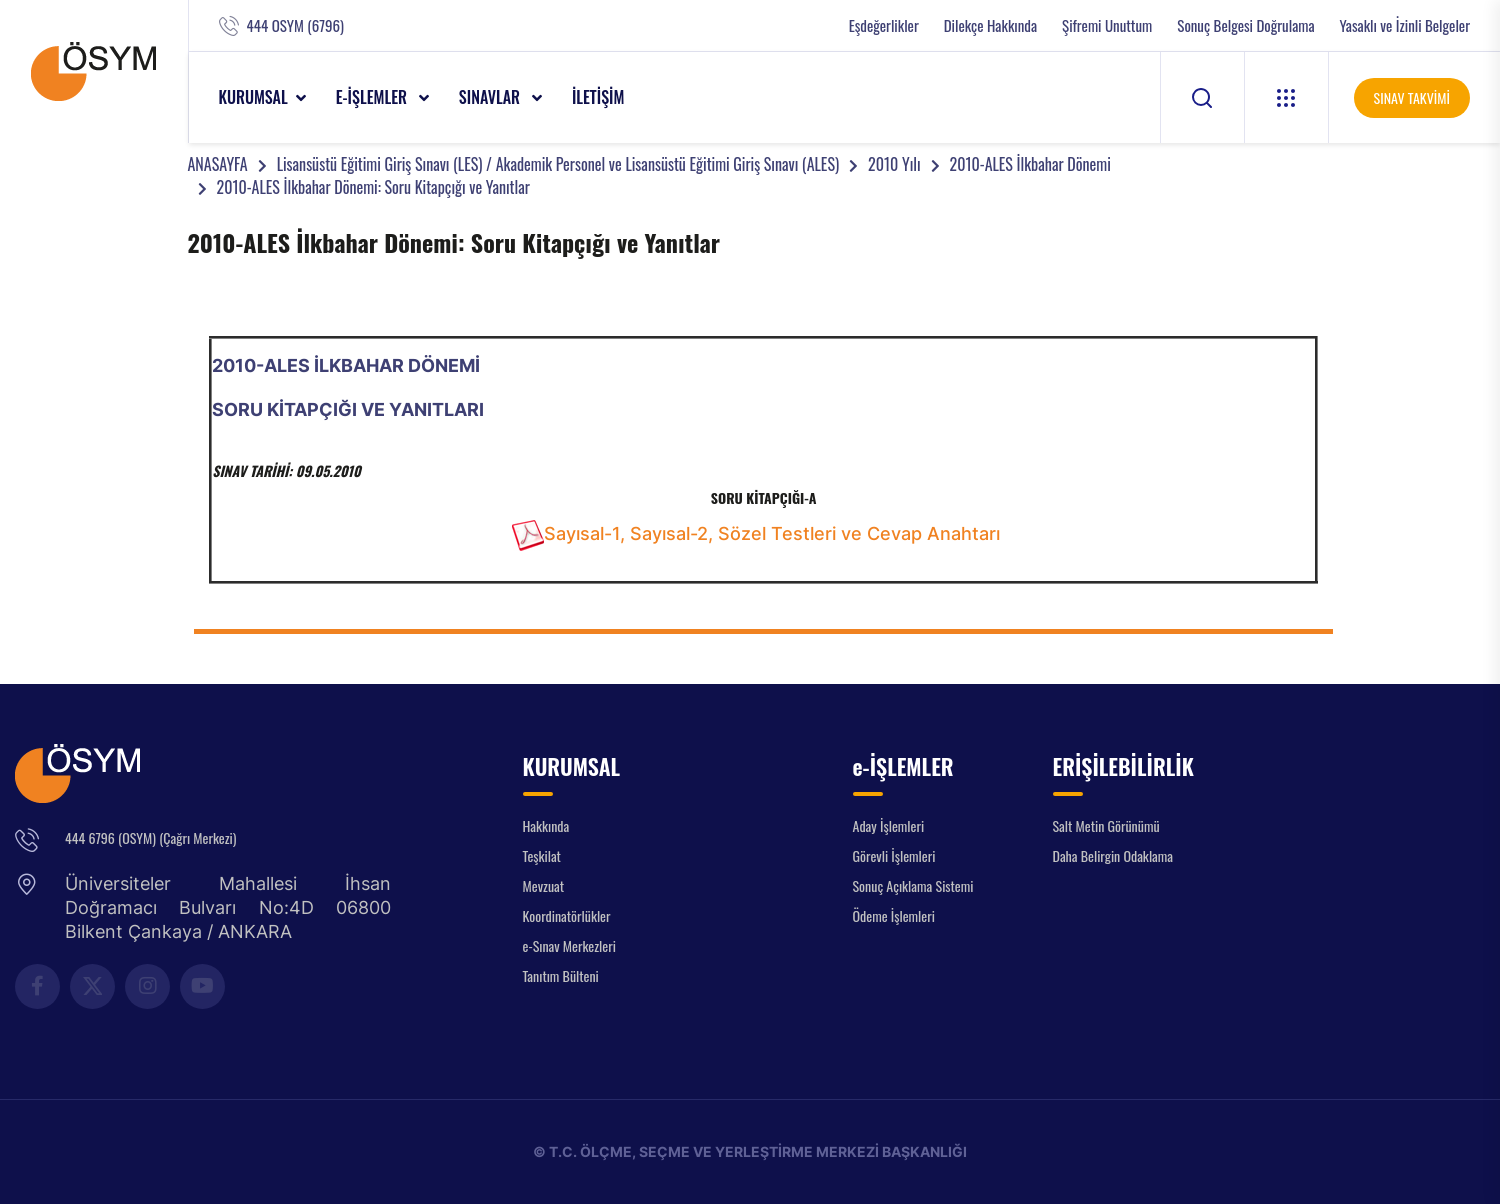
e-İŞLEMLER (373, 97)
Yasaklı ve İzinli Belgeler (1405, 25)
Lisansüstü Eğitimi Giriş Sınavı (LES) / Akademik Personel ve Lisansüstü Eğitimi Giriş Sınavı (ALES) (558, 164)
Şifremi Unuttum (1107, 25)
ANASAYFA (218, 164)
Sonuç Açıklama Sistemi (913, 885)
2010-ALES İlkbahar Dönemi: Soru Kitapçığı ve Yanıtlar (373, 187)
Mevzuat (544, 885)
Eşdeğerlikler (884, 25)
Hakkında (546, 825)
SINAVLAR (491, 97)
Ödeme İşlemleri (894, 915)
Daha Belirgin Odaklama (1113, 855)
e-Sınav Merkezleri (569, 945)
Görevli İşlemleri (894, 855)
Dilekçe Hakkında (990, 25)
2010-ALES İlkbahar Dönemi (1030, 164)
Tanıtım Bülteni (561, 975)
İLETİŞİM (598, 97)
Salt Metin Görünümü (1106, 825)
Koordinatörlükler (567, 915)
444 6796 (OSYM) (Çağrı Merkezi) (150, 837)
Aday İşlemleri (889, 825)
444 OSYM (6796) (295, 25)
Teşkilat (542, 855)
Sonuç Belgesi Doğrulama (1245, 25)
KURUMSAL (253, 97)
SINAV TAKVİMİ (1412, 97)
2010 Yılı (894, 164)
